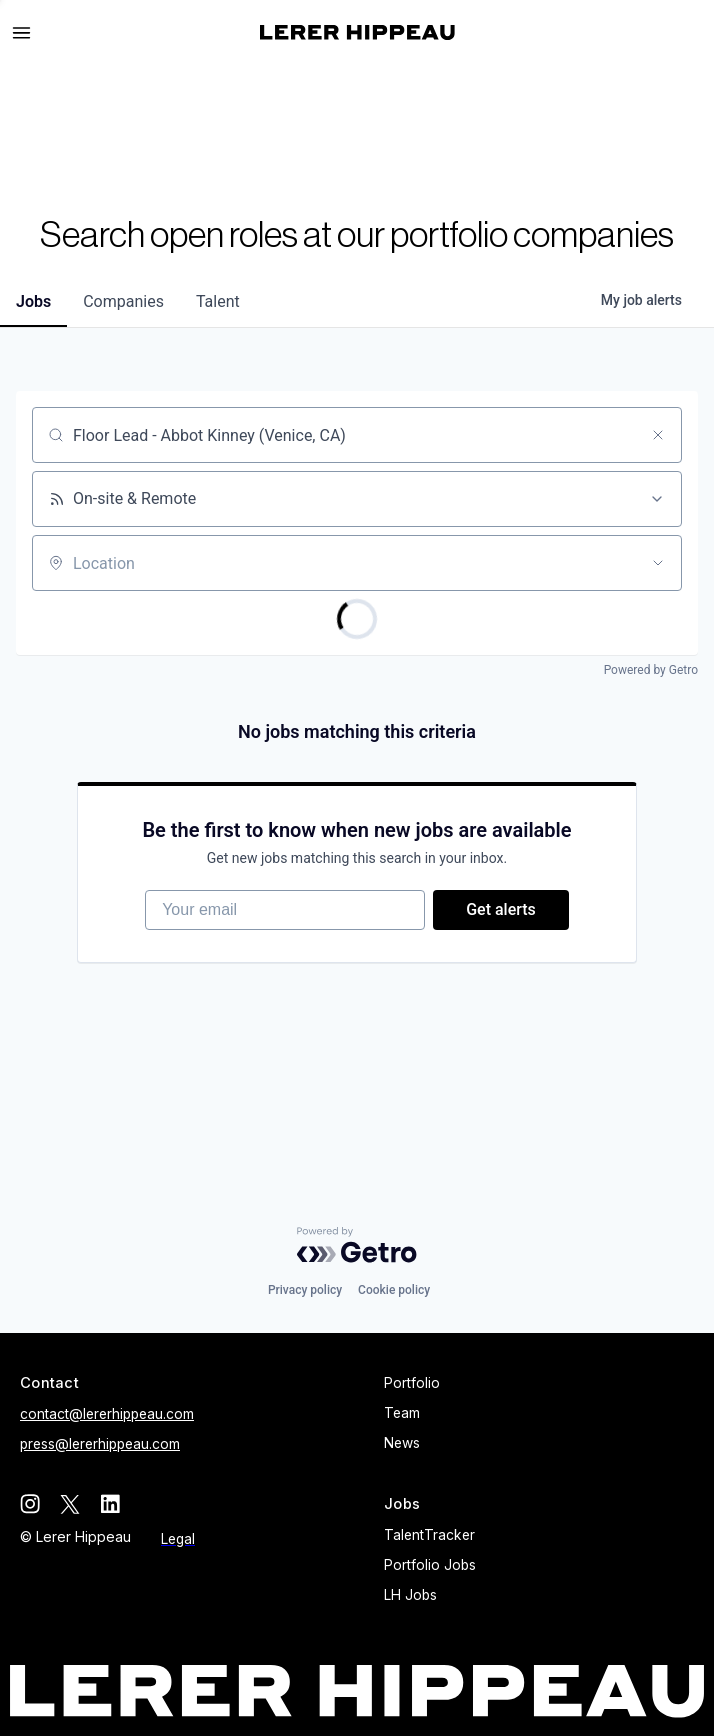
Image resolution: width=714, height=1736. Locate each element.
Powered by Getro (651, 670)
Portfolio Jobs (430, 1565)
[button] (30, 33)
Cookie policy (394, 1290)
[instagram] (30, 1504)
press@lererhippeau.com (100, 1444)
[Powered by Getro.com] (357, 1245)
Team (402, 1413)
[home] (357, 32)
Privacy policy (305, 1290)
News (402, 1443)
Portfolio (412, 1383)
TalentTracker (429, 1535)
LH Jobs (410, 1595)
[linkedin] (110, 1504)
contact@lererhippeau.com (107, 1414)
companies (123, 301)
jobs (33, 301)
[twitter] (70, 1504)
